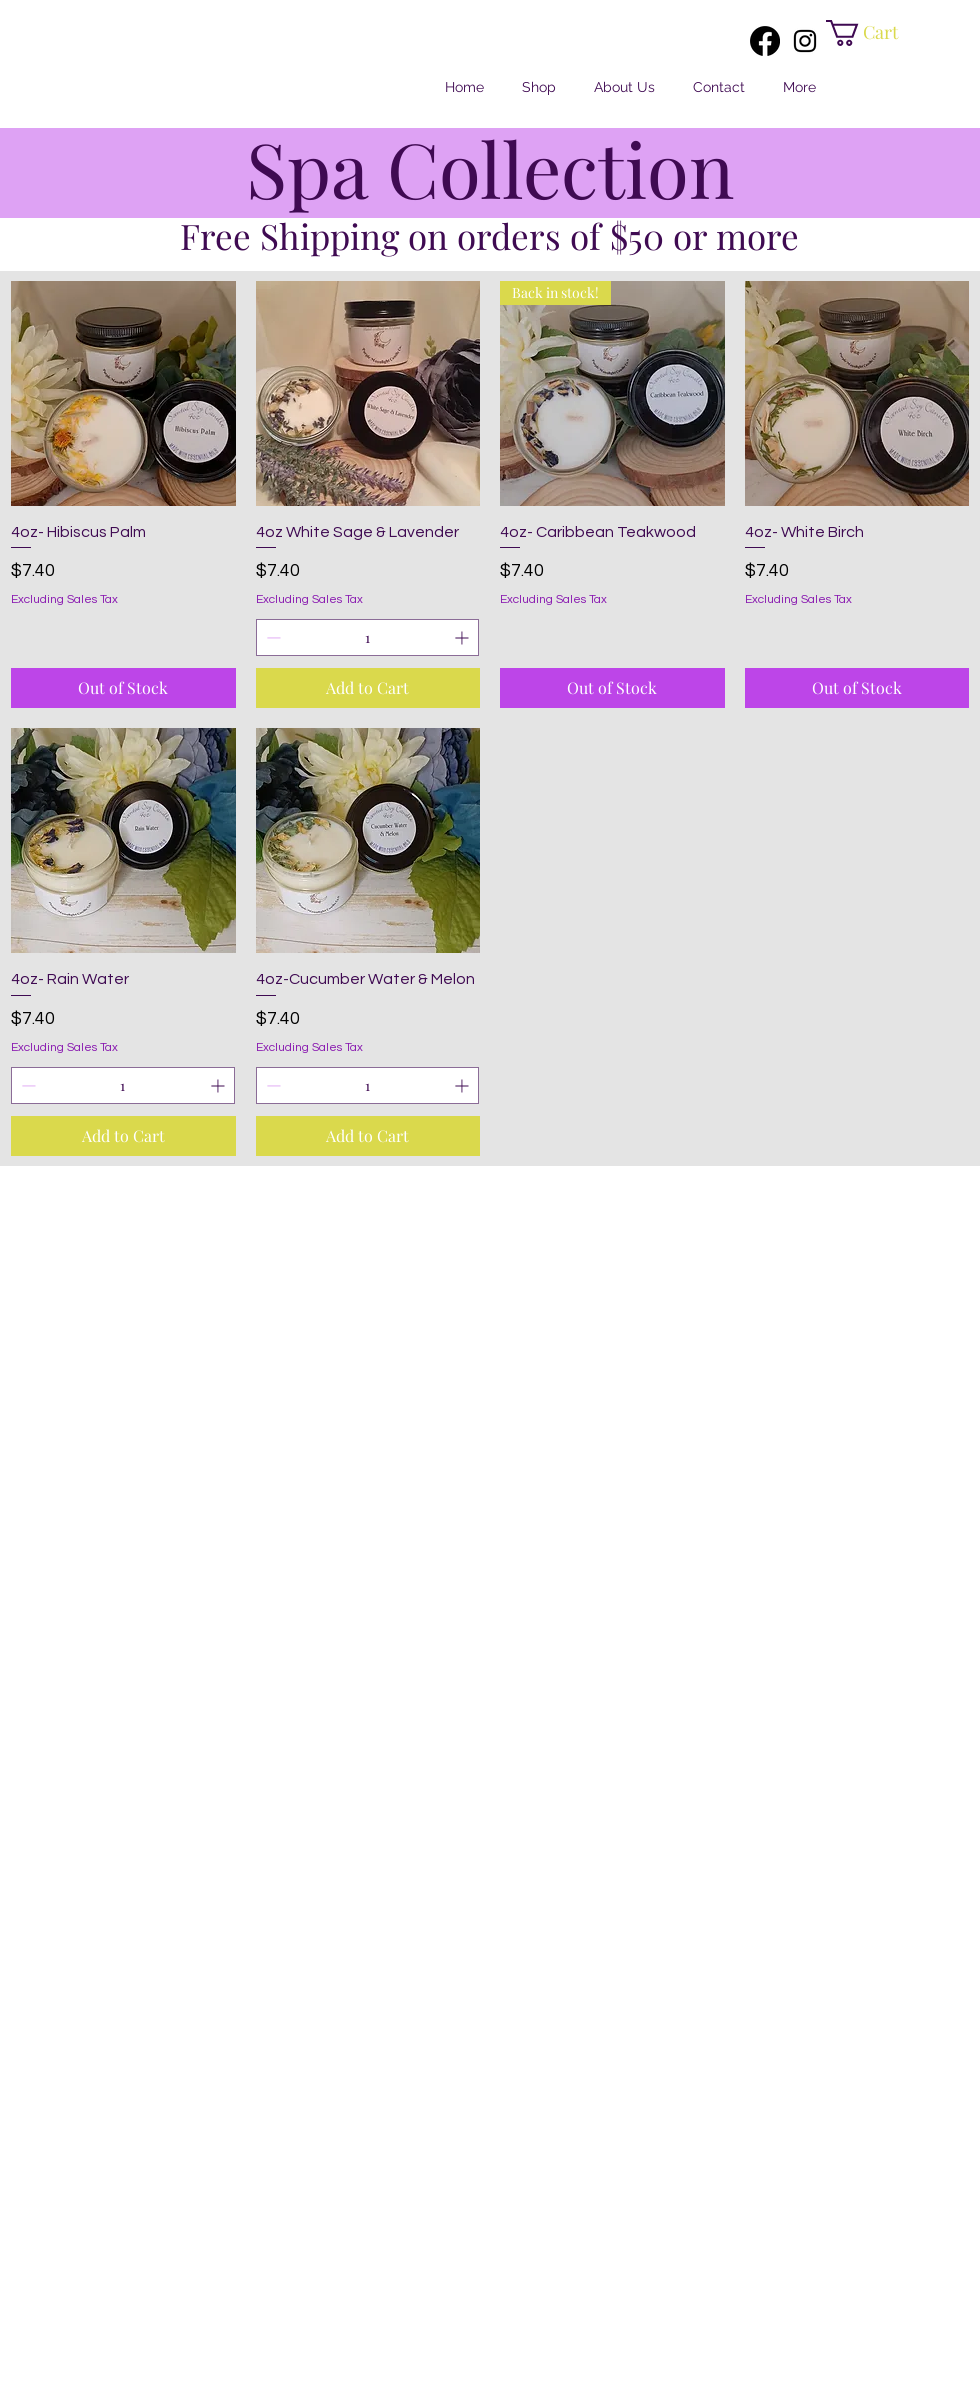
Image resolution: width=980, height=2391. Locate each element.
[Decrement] (271, 637)
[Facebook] (765, 41)
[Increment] (463, 637)
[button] (874, 33)
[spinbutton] (368, 637)
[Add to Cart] (368, 688)
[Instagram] (805, 41)
